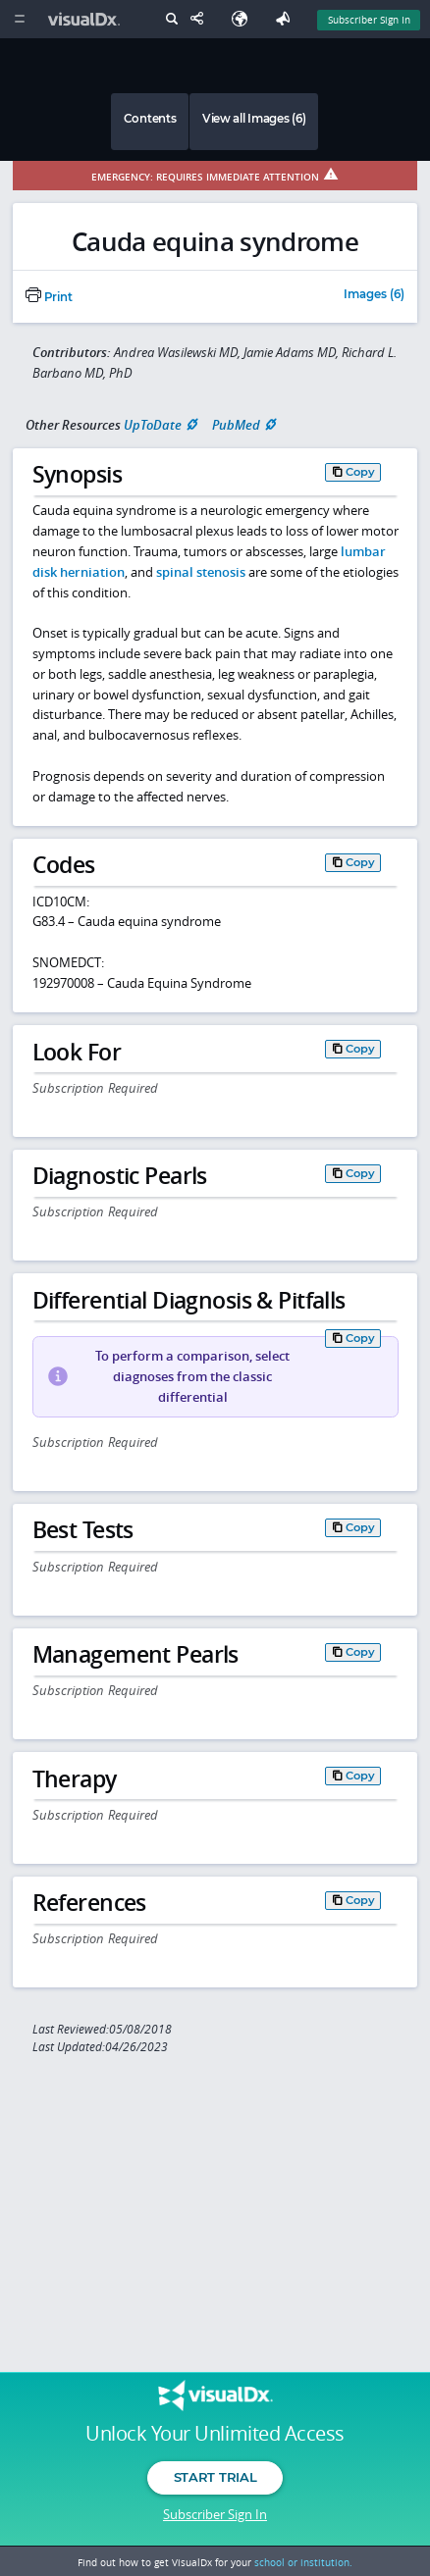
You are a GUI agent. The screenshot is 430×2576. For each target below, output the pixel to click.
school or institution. (303, 2562)
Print (49, 297)
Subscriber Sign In (215, 2514)
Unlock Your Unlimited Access (214, 2434)
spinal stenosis (200, 572)
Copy (360, 472)
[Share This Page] (201, 19)
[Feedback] (286, 19)
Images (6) (374, 295)
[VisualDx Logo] (86, 19)
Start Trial (215, 2477)
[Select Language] (244, 19)
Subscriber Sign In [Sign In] (369, 19)
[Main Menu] (19, 19)
